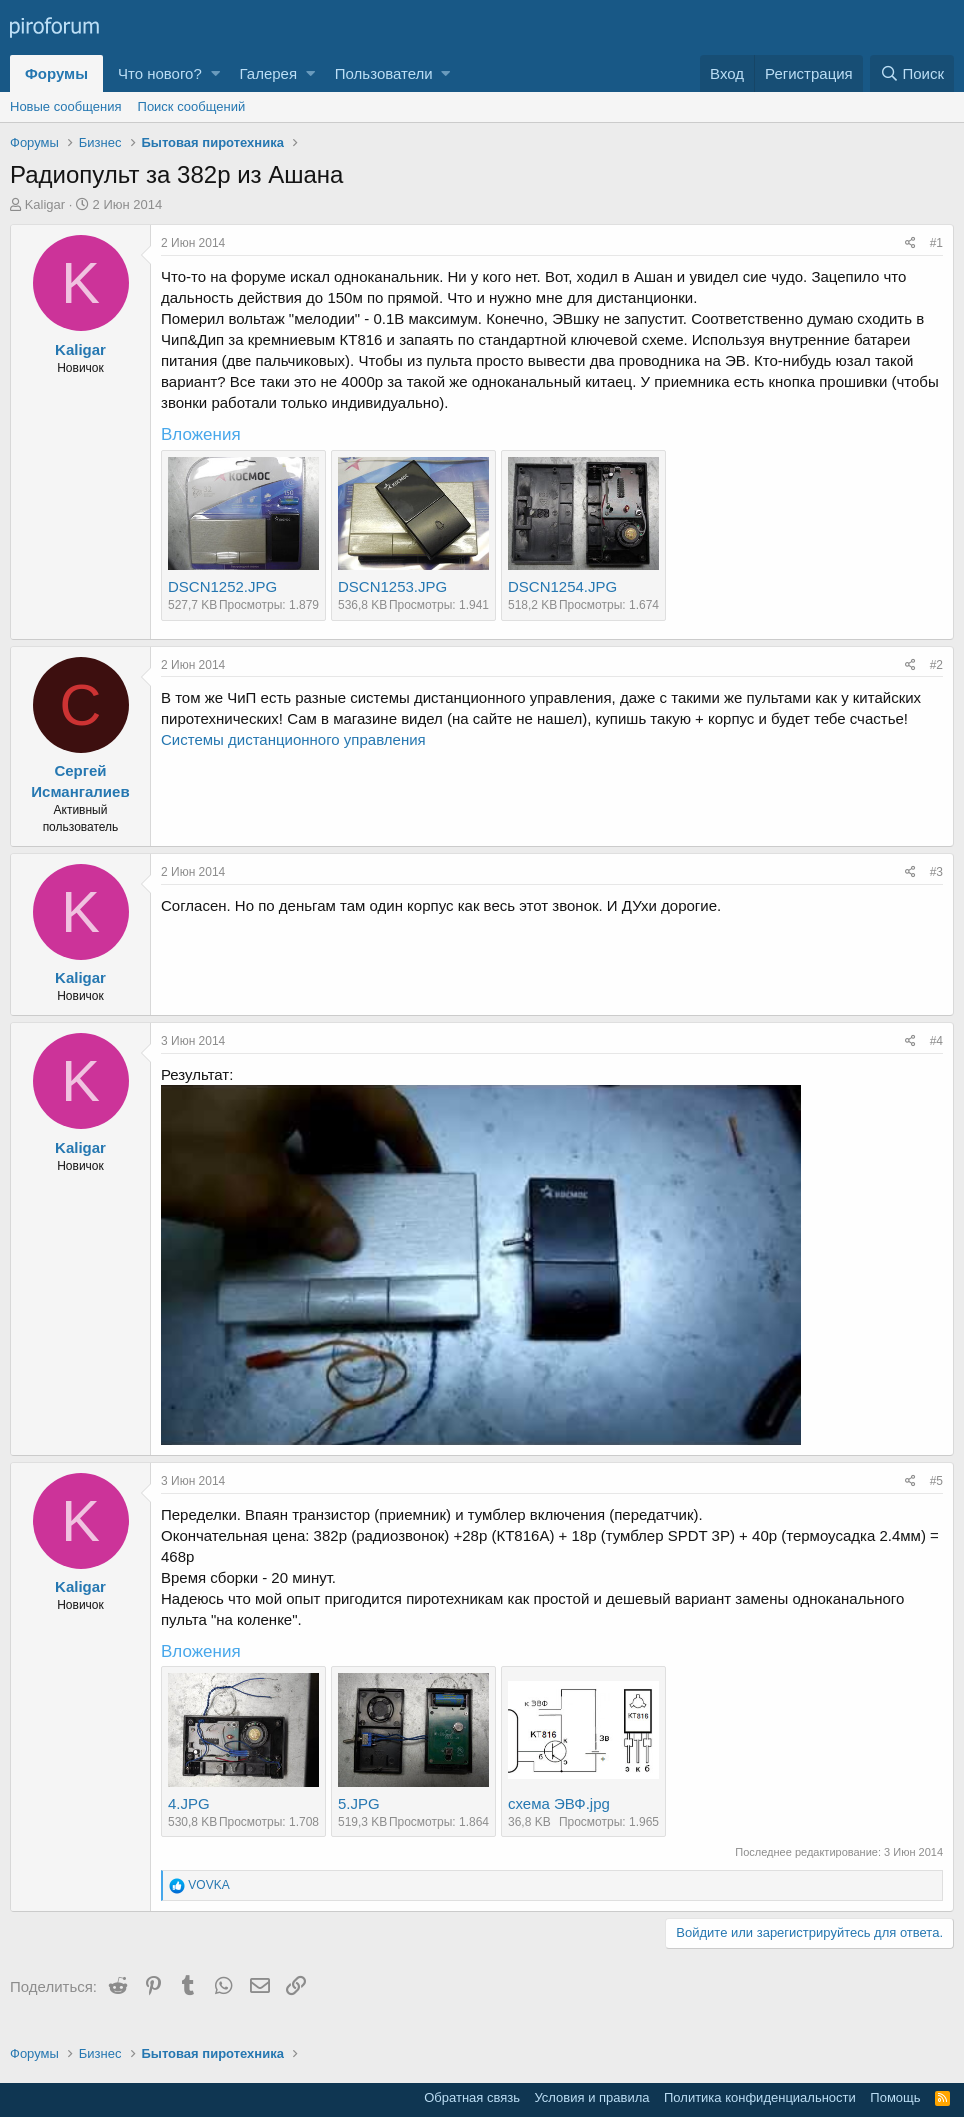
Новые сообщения (66, 106)
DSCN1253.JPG (392, 586)
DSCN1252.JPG (222, 586)
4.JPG (189, 1803)
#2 (936, 665)
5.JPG (359, 1803)
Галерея (269, 73)
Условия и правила (591, 2097)
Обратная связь (472, 2097)
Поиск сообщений (192, 106)
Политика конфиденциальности (760, 2097)
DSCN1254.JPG (562, 586)
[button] (215, 73)
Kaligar (45, 204)
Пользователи (384, 73)
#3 (936, 872)
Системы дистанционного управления (293, 739)
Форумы (56, 73)
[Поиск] (912, 73)
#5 (936, 1481)
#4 (936, 1041)
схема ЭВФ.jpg (559, 1803)
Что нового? (160, 73)
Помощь (895, 2097)
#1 (936, 243)
